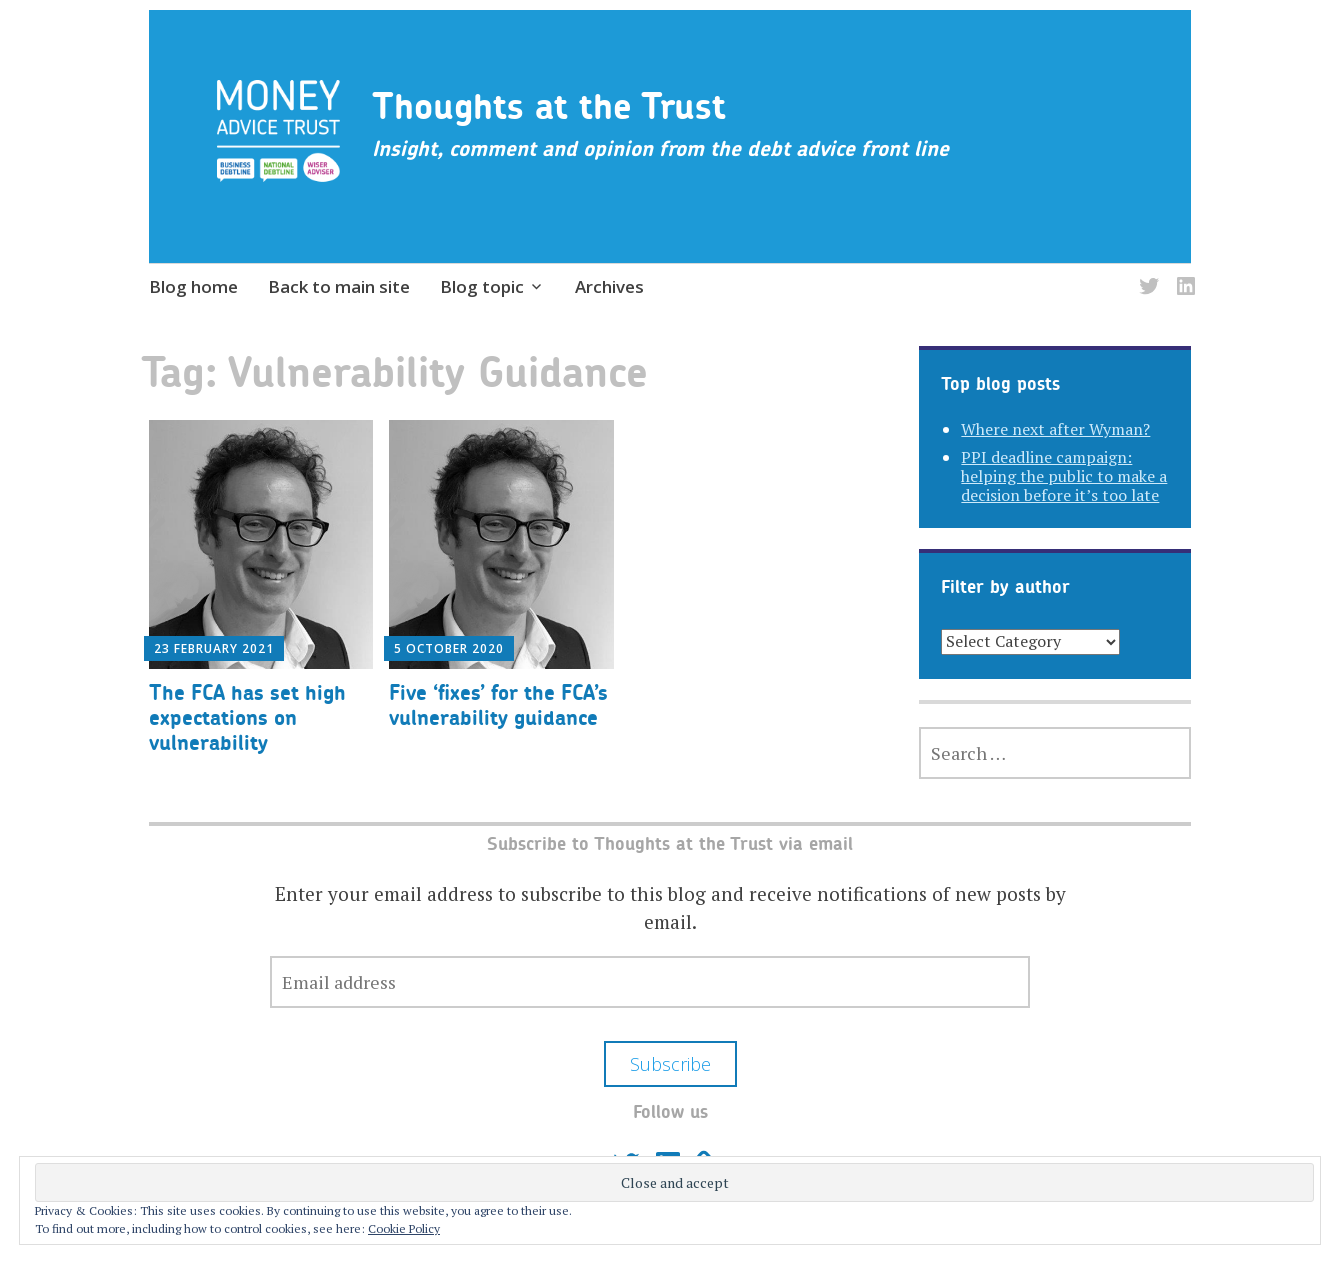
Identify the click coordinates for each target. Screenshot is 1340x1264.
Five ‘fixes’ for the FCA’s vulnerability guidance (498, 705)
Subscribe (670, 1064)
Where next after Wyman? (1055, 429)
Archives (609, 286)
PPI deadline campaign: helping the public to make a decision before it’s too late (1064, 476)
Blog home (193, 286)
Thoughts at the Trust (549, 106)
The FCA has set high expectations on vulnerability (247, 717)
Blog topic (482, 286)
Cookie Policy (404, 1228)
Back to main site (339, 286)
